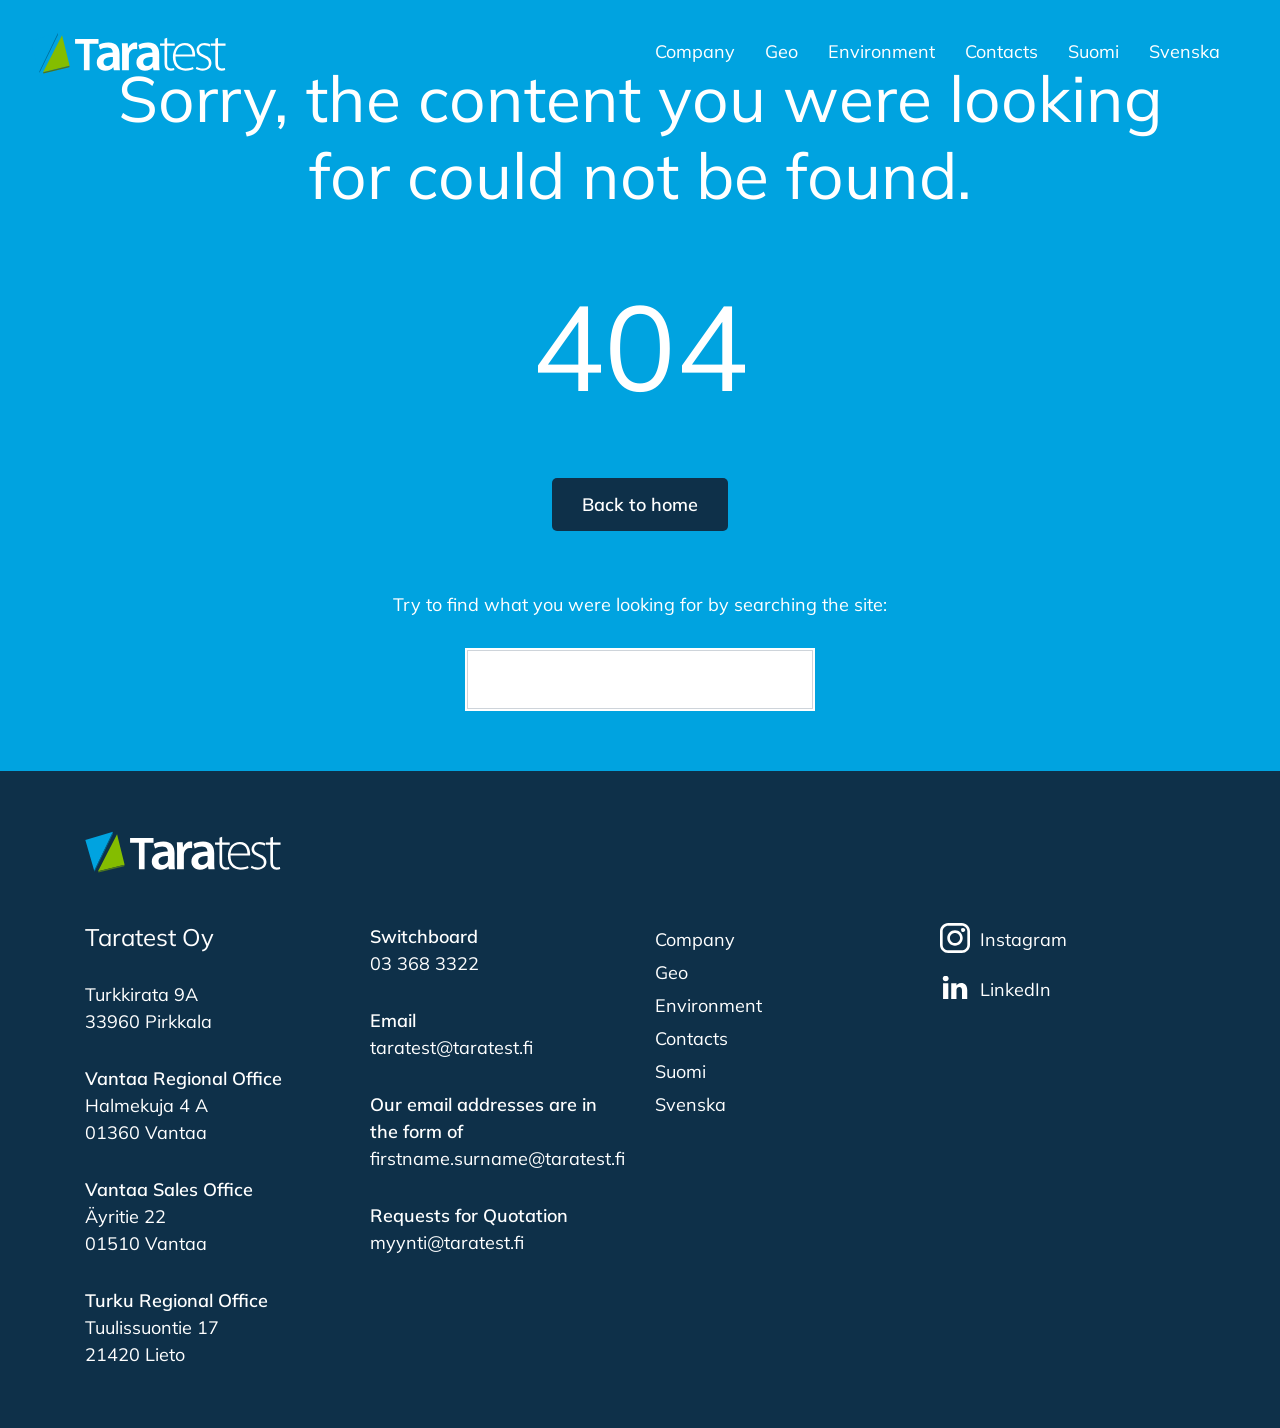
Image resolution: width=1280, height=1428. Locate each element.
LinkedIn (995, 988)
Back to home (640, 504)
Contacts (1001, 53)
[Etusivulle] (128, 52)
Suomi (1093, 53)
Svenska (1184, 53)
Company (695, 53)
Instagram (1003, 938)
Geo (781, 53)
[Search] (640, 679)
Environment (881, 53)
